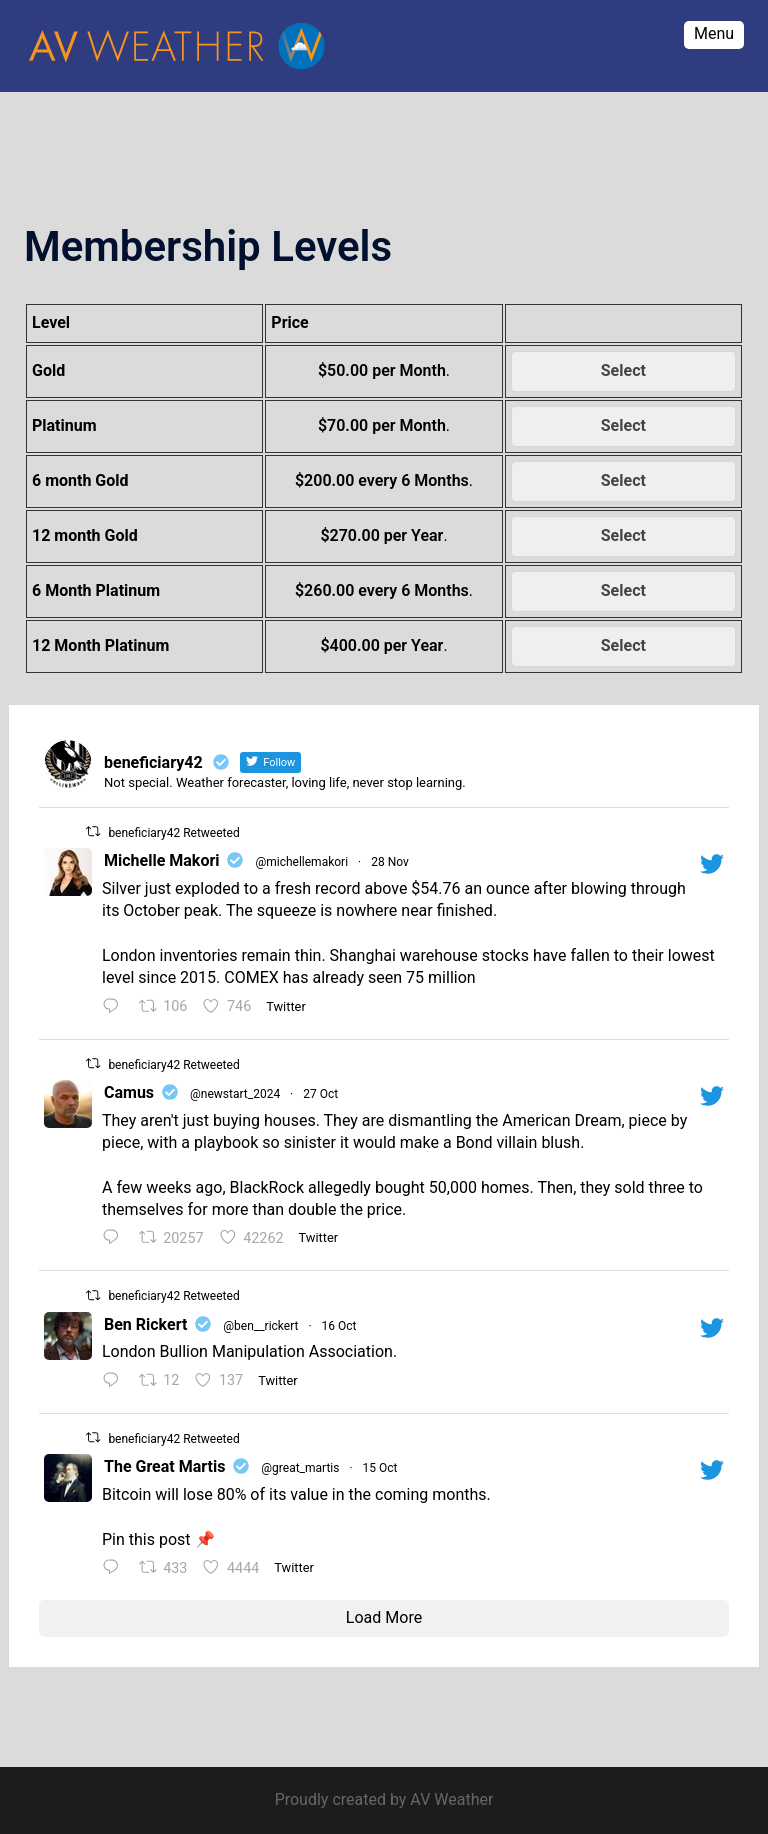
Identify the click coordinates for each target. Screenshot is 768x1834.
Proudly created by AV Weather (384, 1799)
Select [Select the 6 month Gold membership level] (623, 480)
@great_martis (300, 1468)
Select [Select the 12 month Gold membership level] (623, 535)
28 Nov (390, 862)
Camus (129, 1092)
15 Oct (380, 1468)
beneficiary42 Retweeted (173, 833)
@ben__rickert (260, 1326)
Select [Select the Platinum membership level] (623, 425)
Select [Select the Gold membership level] (623, 370)
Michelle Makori (162, 860)
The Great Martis (164, 1466)
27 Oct (320, 1094)
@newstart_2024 (235, 1094)
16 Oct (339, 1326)
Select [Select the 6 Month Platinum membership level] (623, 590)
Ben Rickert (145, 1324)
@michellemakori (301, 862)
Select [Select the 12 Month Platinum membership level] (623, 645)
